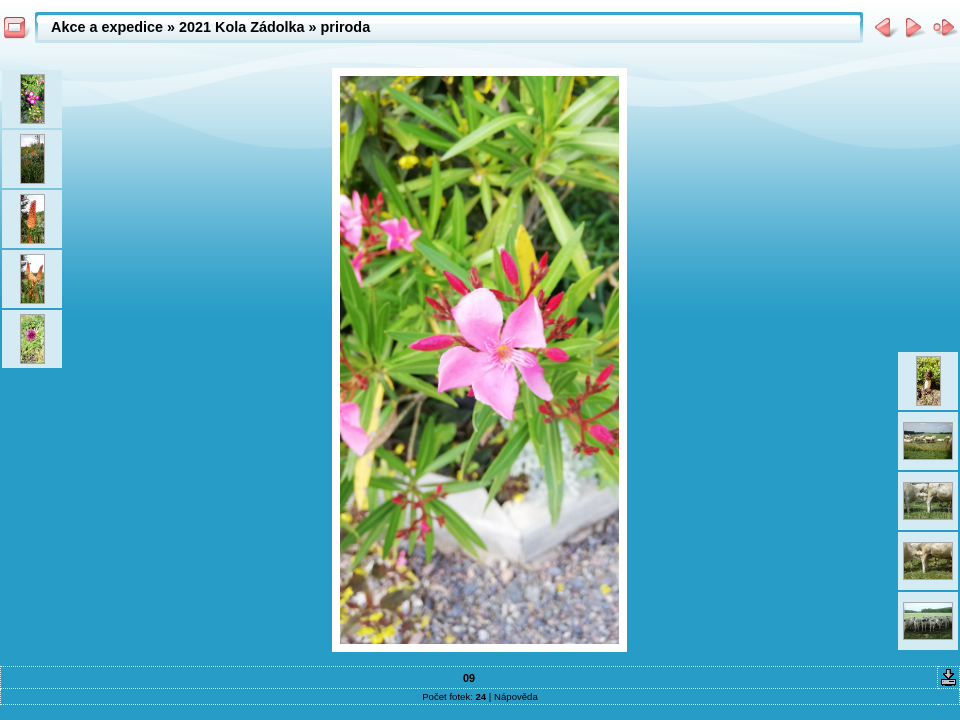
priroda (346, 27)
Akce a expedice (107, 27)
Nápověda (516, 696)
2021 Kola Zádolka (242, 27)
